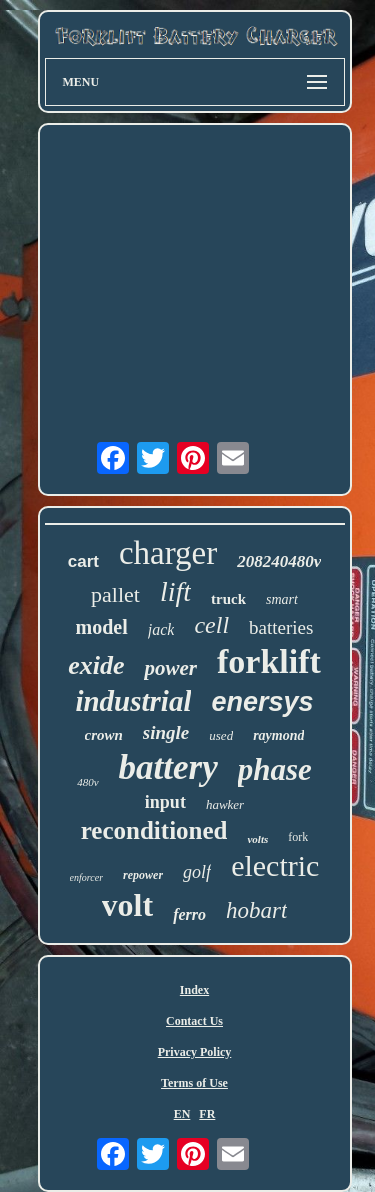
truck (228, 599)
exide (96, 665)
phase (275, 769)
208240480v (279, 561)
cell (211, 625)
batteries (281, 627)
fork (298, 837)
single (166, 732)
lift (175, 591)
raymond (278, 735)
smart (282, 599)
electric (275, 865)
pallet (115, 594)
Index (194, 990)
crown (104, 735)
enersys (262, 702)
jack (161, 629)
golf (197, 872)
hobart (256, 910)
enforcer (87, 877)
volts (257, 839)
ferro (189, 914)
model (102, 627)
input (165, 802)
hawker (225, 804)
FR (207, 1114)
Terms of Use (194, 1083)
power (170, 668)
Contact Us (194, 1021)
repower (143, 875)
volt (128, 905)
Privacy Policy (195, 1052)
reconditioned (154, 830)
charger (168, 553)
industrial (133, 701)
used (221, 735)
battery (168, 767)
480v (87, 782)
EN (182, 1114)
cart (83, 561)
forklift (269, 661)
